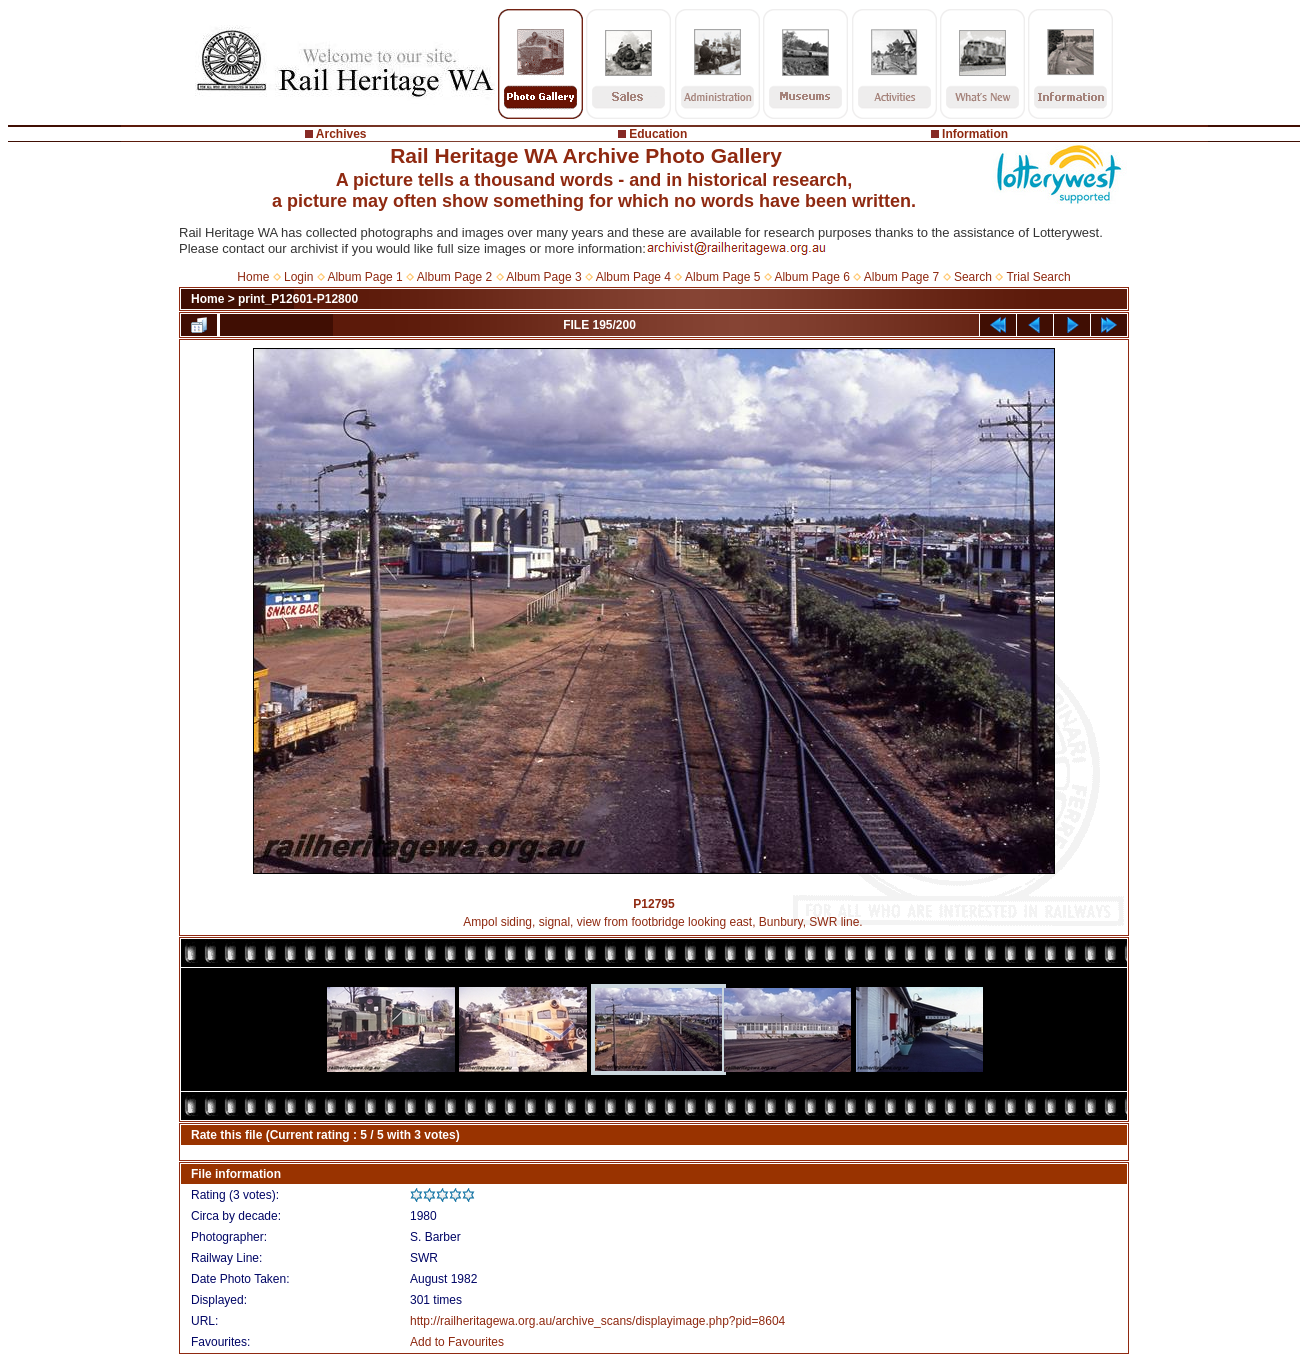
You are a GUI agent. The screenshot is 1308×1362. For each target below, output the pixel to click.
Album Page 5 (722, 277)
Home (253, 277)
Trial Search (1038, 277)
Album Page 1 (364, 277)
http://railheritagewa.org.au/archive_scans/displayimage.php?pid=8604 (597, 1321)
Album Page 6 (811, 277)
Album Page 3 (543, 277)
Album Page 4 (633, 277)
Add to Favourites (457, 1342)
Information (975, 134)
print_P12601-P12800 (298, 299)
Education (658, 134)
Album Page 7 (901, 277)
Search (973, 277)
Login (298, 277)
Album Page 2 (454, 277)
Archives (341, 134)
